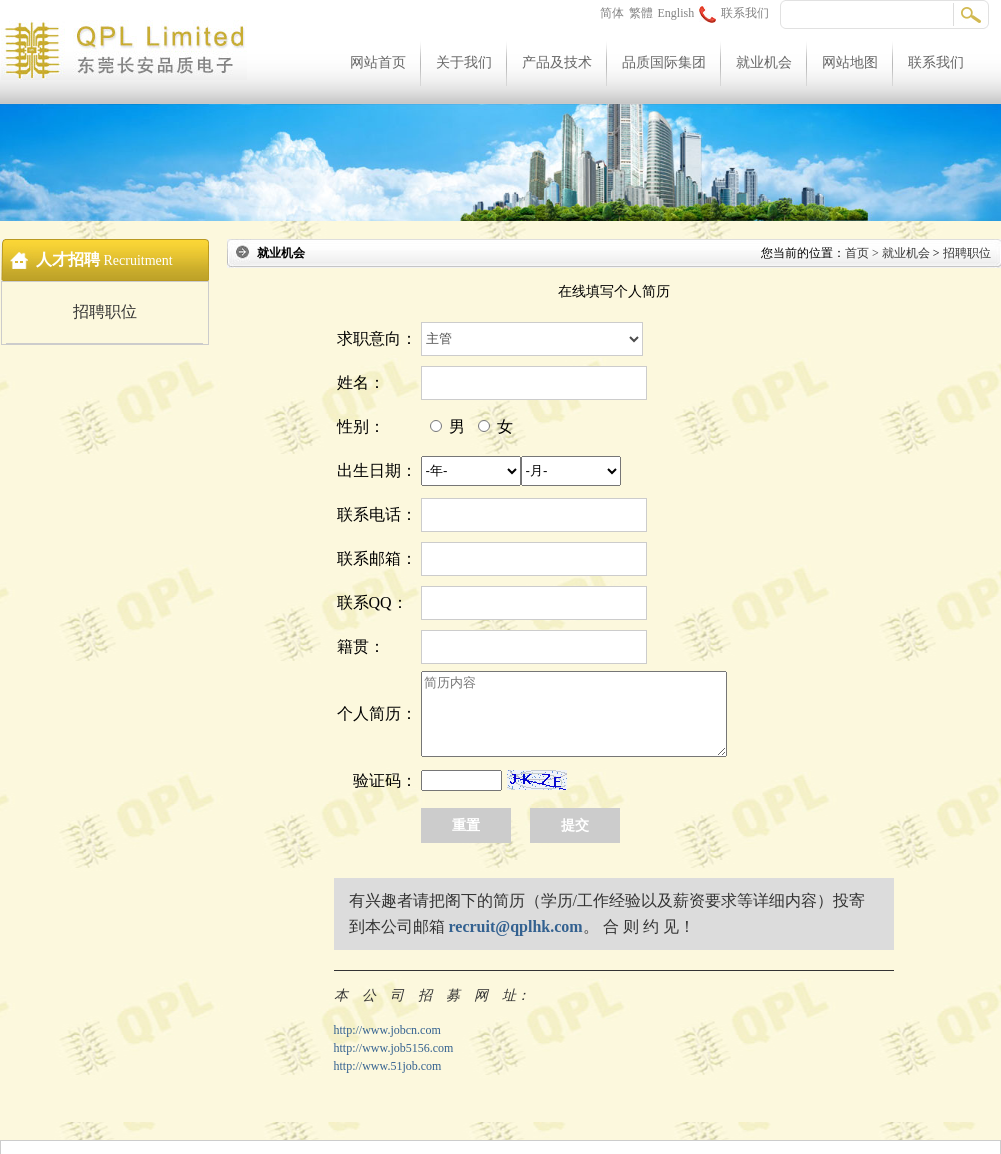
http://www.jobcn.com (387, 1030)
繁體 (641, 13)
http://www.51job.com (388, 1066)
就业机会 (764, 62)
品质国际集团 (664, 62)
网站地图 (850, 62)
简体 (612, 13)
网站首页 (378, 62)
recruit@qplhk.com (516, 926)
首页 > (863, 253)
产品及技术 (557, 62)
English (676, 13)
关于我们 (464, 62)
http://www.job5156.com (394, 1048)
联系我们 (734, 13)
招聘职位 (105, 311)
